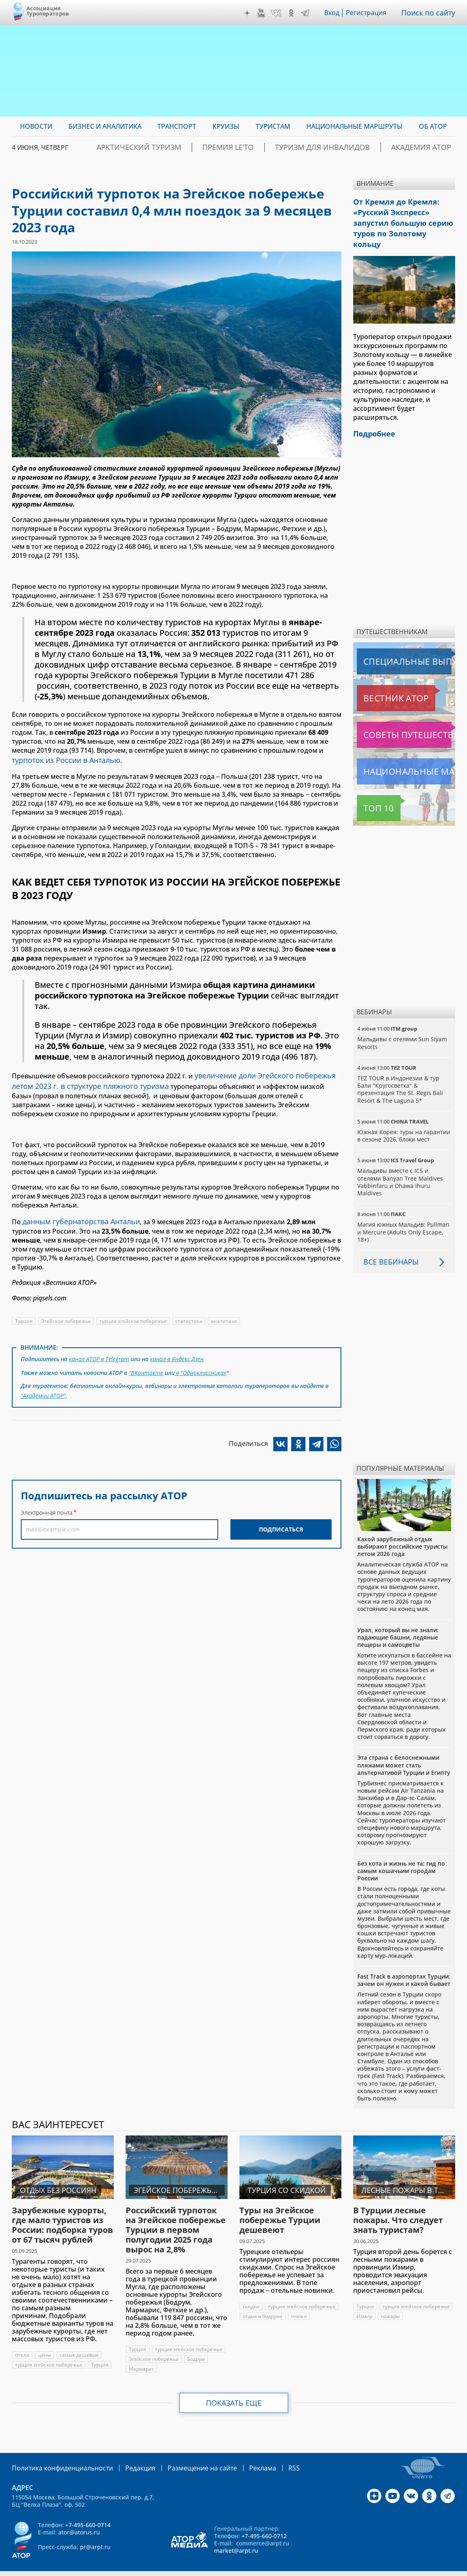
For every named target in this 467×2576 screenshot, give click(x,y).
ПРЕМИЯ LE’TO (266, 147)
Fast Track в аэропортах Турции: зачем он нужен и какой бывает (403, 1961)
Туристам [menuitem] (273, 126)
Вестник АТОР (380, 679)
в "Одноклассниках (201, 1364)
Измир (441, 2297)
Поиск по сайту (430, 12)
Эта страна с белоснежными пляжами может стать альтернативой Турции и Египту (403, 1746)
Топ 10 (369, 789)
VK (278, 13)
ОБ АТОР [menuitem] (433, 126)
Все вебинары (387, 1242)
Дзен (249, 13)
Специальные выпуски (394, 642)
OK (293, 13)
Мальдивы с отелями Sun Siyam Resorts (402, 1023)
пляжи (299, 2307)
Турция (24, 1314)
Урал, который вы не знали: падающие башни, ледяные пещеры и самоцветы (397, 1618)
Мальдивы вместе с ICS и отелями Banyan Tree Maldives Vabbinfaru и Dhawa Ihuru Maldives (400, 1163)
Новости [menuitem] (36, 126)
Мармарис (141, 2359)
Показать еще (233, 2393)
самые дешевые (79, 2336)
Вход (334, 12)
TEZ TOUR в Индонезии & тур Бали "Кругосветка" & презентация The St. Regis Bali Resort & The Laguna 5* (400, 1071)
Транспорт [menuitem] (176, 126)
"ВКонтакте (146, 1364)
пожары (366, 2307)
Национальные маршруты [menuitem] (354, 126)
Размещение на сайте (184, 2458)
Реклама (238, 2458)
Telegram (307, 13)
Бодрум (197, 2350)
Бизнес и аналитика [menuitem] (105, 126)
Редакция (127, 2458)
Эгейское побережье (66, 1314)
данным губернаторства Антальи (76, 1215)
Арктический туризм (192, 147)
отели (22, 2336)
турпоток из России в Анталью (61, 759)
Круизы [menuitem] (225, 126)
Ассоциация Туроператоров (48, 10)
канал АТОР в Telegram (99, 1351)
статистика (190, 1314)
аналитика (226, 1314)
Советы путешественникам (401, 716)
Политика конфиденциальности (57, 2458)
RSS (267, 2458)
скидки (251, 2287)
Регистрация (369, 12)
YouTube (263, 13)
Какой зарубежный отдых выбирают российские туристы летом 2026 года (402, 1527)
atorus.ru (402, 2568)
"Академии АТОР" (44, 1385)
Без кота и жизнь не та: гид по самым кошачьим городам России (401, 1852)
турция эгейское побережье (134, 1314)
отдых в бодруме (263, 2307)
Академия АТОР (428, 147)
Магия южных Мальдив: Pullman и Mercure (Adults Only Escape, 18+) (404, 1213)
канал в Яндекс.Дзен (178, 1351)
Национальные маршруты (400, 752)
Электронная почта (46, 1501)
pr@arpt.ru (95, 2537)
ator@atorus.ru (79, 2522)
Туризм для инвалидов (345, 147)
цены (44, 2336)
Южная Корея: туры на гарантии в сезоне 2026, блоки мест (404, 1116)
